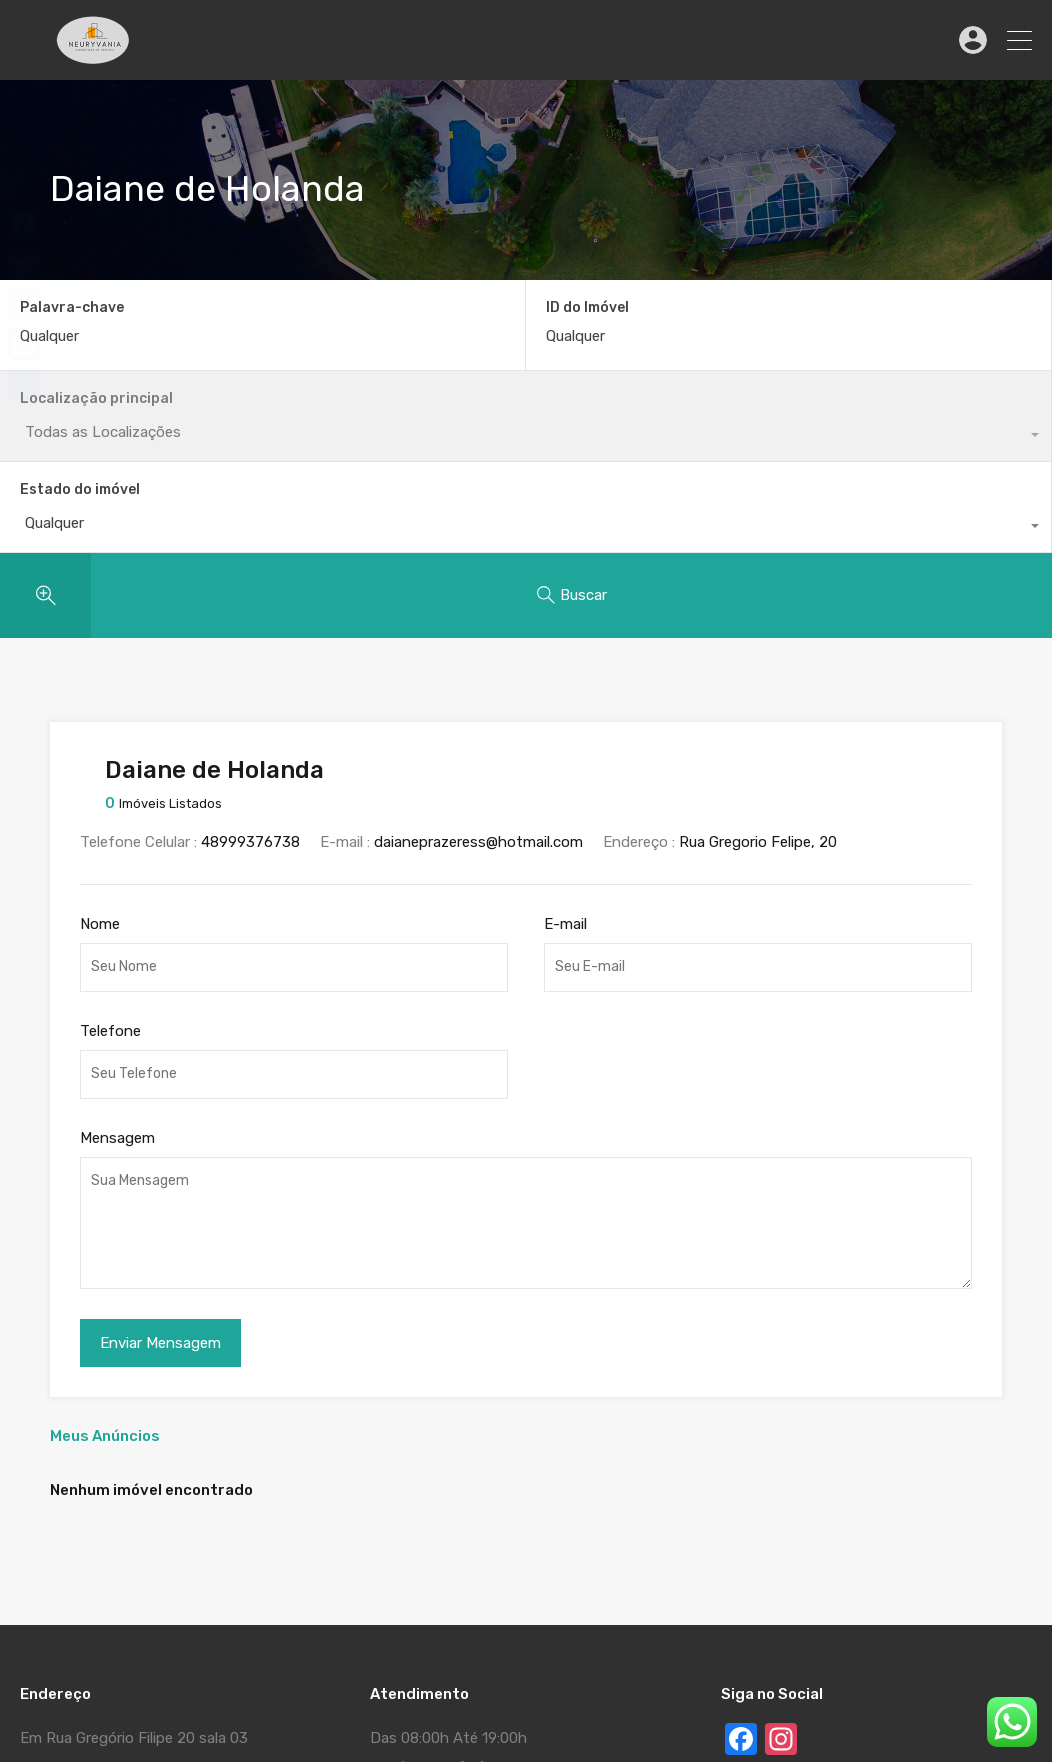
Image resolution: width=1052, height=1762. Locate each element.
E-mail (565, 742)
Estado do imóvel (869, 307)
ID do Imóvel (324, 308)
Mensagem (117, 956)
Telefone (110, 849)
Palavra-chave (72, 308)
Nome (100, 742)
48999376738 (250, 661)
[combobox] (920, 346)
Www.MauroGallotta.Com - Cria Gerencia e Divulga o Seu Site (350, 1687)
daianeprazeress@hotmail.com (478, 661)
